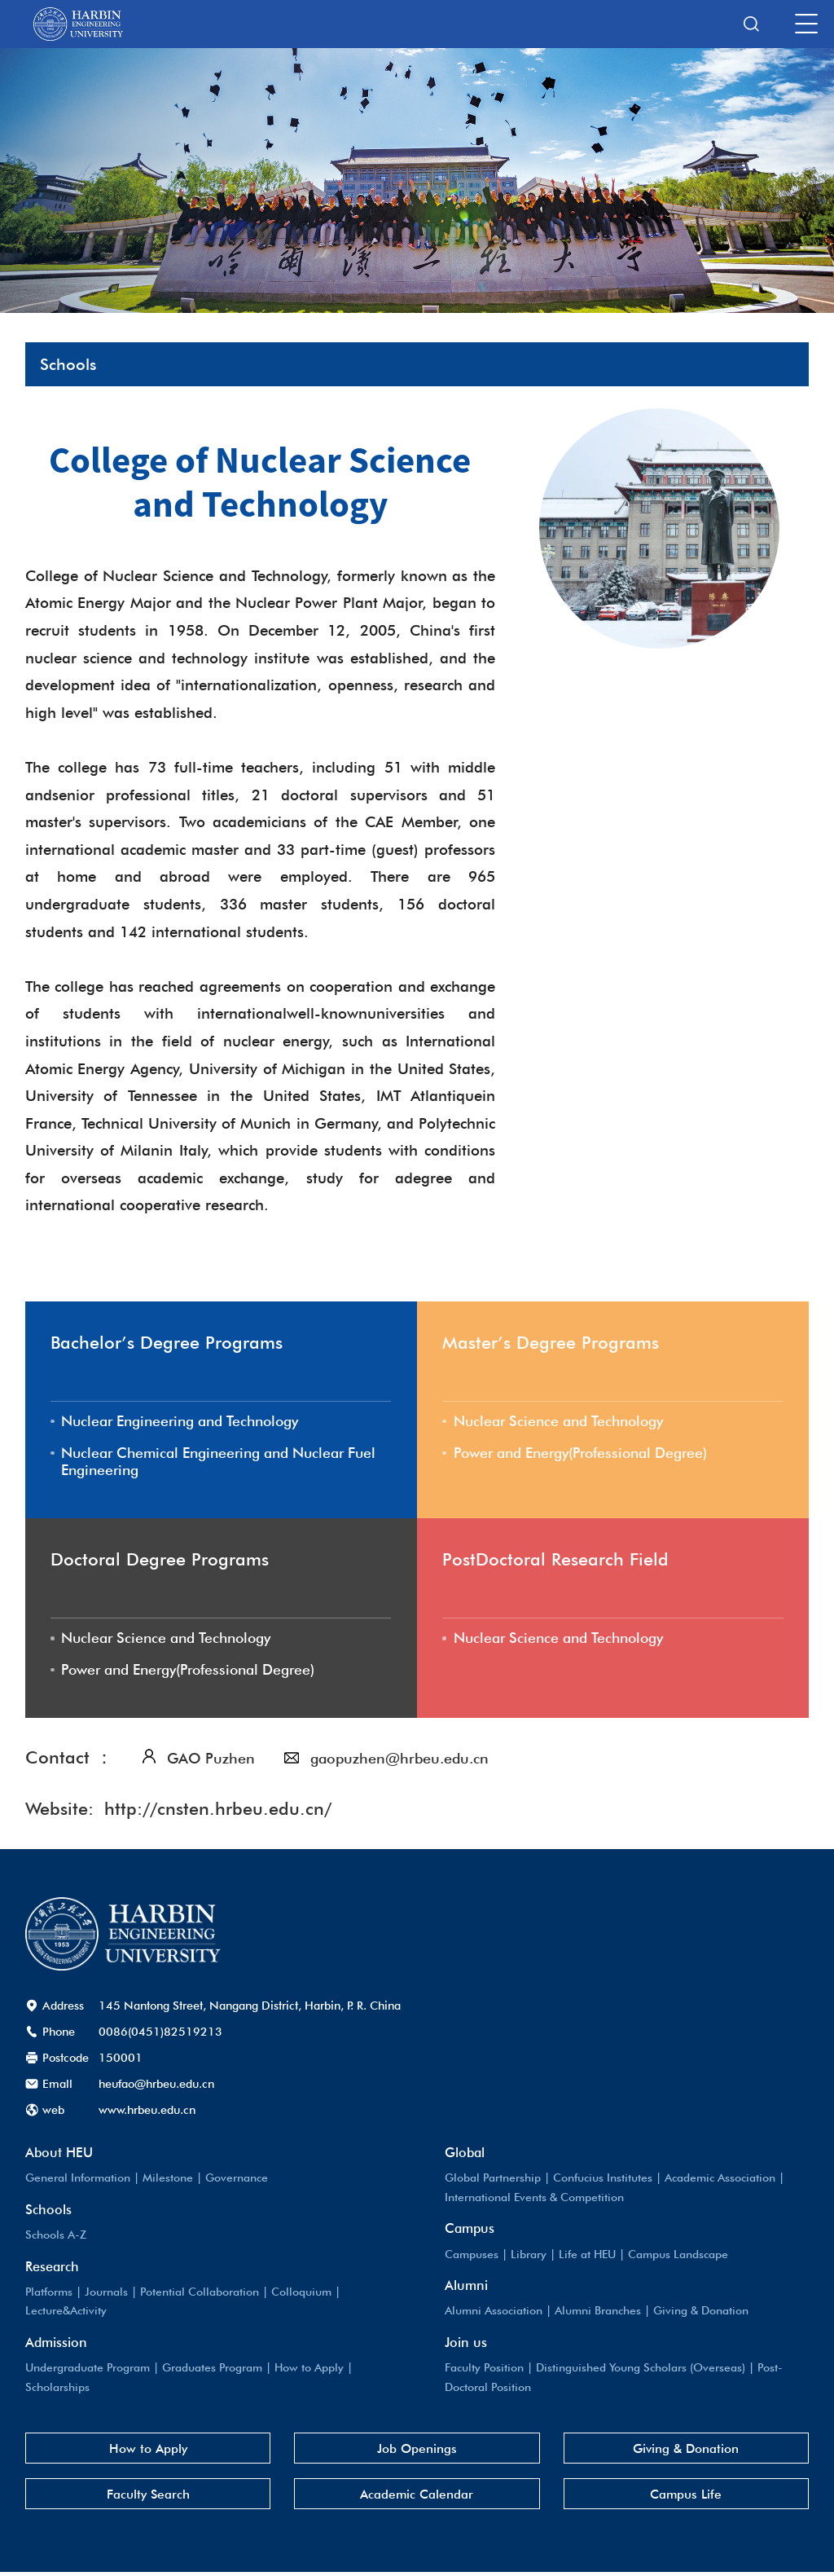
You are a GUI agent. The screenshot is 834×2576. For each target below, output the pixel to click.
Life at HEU (589, 2256)
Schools (48, 2212)
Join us (466, 2344)
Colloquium (304, 2294)
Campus (469, 2230)
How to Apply (314, 2369)
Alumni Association (495, 2312)
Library (529, 2256)
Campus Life (685, 2498)
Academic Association (725, 2180)
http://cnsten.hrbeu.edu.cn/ (217, 1811)
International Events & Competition (535, 2199)
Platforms (49, 2294)
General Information (78, 2180)
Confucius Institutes (605, 2180)
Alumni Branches (602, 2312)
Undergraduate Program (88, 2369)
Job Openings (417, 2450)
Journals (107, 2294)
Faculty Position (485, 2369)
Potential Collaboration (201, 2294)
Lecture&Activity (67, 2312)
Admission (56, 2344)
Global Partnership (493, 2180)
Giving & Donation (708, 2312)
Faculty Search (147, 2498)
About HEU (59, 2155)
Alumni (466, 2287)
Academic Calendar (416, 2498)
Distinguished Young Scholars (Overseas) (644, 2369)
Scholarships (57, 2388)
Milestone (169, 2180)
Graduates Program (216, 2369)
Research (52, 2269)
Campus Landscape (682, 2256)
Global (465, 2155)
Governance (239, 2180)
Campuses (472, 2256)
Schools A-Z (56, 2237)
